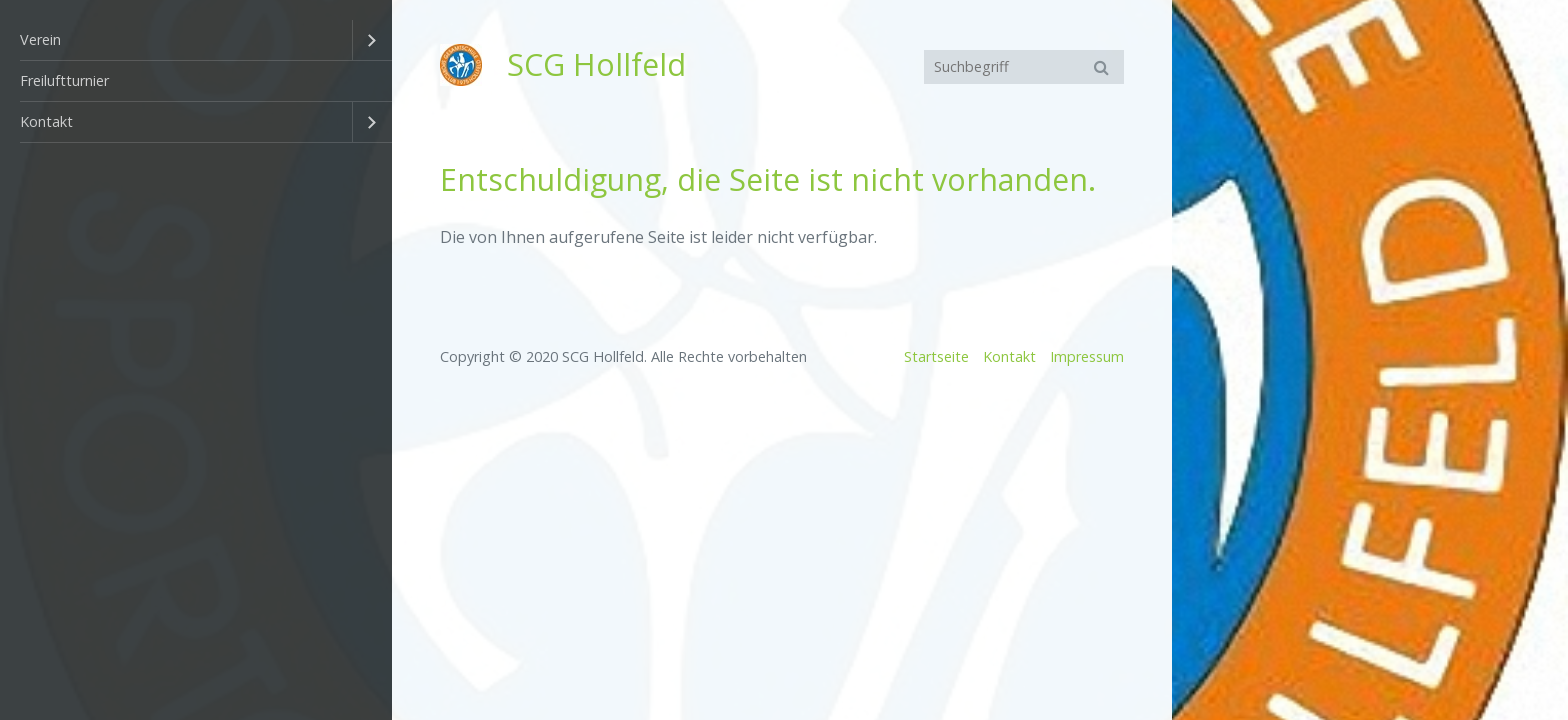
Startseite (936, 356)
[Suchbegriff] (1024, 67)
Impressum (1087, 356)
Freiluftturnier (64, 80)
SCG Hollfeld (596, 64)
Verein (40, 39)
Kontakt (46, 121)
